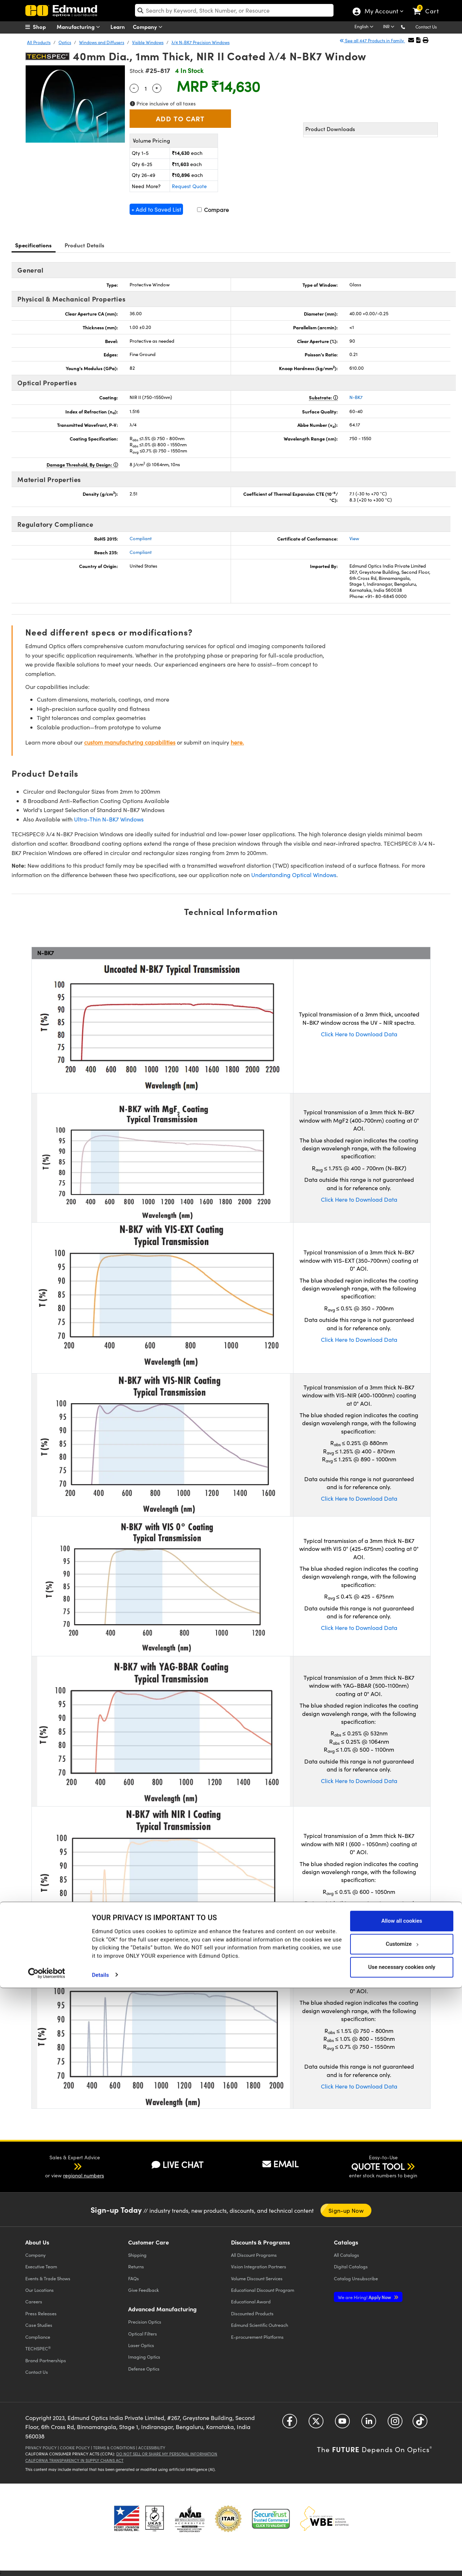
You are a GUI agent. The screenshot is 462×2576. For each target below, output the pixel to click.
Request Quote (189, 186)
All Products (39, 42)
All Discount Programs (254, 2255)
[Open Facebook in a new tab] (289, 2424)
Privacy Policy (41, 2447)
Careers (33, 2301)
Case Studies (38, 2325)
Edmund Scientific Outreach (259, 2325)
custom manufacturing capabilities (129, 742)
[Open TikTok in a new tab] (419, 2424)
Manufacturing (80, 27)
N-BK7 (356, 397)
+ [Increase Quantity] (156, 87)
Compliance (37, 2337)
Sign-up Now (345, 2210)
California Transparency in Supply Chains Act (74, 2460)
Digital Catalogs (351, 2266)
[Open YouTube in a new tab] (342, 2424)
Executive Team (41, 2266)
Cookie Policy (75, 2447)
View (354, 538)
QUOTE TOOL (378, 2166)
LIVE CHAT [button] (177, 2164)
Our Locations (39, 2290)
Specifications (33, 245)
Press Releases (41, 2313)
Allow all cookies (401, 2509)
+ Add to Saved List (156, 209)
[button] (408, 26)
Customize (402, 2532)
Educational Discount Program (262, 2290)
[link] (429, 5)
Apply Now (365, 2297)
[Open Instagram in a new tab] (395, 2424)
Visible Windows (148, 42)
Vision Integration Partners (258, 2266)
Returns (136, 2266)
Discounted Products (252, 2313)
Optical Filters (142, 2333)
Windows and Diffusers (101, 42)
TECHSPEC (38, 2348)
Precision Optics (144, 2322)
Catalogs (346, 2255)
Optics (64, 42)
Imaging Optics (144, 2357)
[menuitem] (43, 26)
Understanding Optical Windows (293, 875)
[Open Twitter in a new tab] (316, 2424)
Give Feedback (143, 2290)
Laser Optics (141, 2345)
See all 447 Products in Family (372, 40)
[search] (234, 10)
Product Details (85, 245)
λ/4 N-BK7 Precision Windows (200, 42)
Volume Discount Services (257, 2278)
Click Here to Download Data (359, 1034)
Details (100, 2563)
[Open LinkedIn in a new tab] (368, 2424)
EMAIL (280, 2163)
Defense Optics (144, 2368)
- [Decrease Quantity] (133, 87)
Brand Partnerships (45, 2360)
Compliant (141, 538)
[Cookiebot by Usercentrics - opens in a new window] (46, 2561)
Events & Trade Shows (47, 2278)
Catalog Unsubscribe (356, 2278)
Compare (213, 209)
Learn (117, 26)
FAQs (133, 2278)
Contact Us (426, 27)
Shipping (137, 2255)
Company (149, 27)
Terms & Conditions (114, 2447)
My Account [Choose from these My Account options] (381, 12)
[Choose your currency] (390, 27)
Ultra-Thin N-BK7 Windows (109, 819)
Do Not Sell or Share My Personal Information (166, 2453)
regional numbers (83, 2175)
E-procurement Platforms (257, 2337)
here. (237, 742)
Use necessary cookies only (401, 2555)
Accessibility (151, 2447)
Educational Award (251, 2301)
